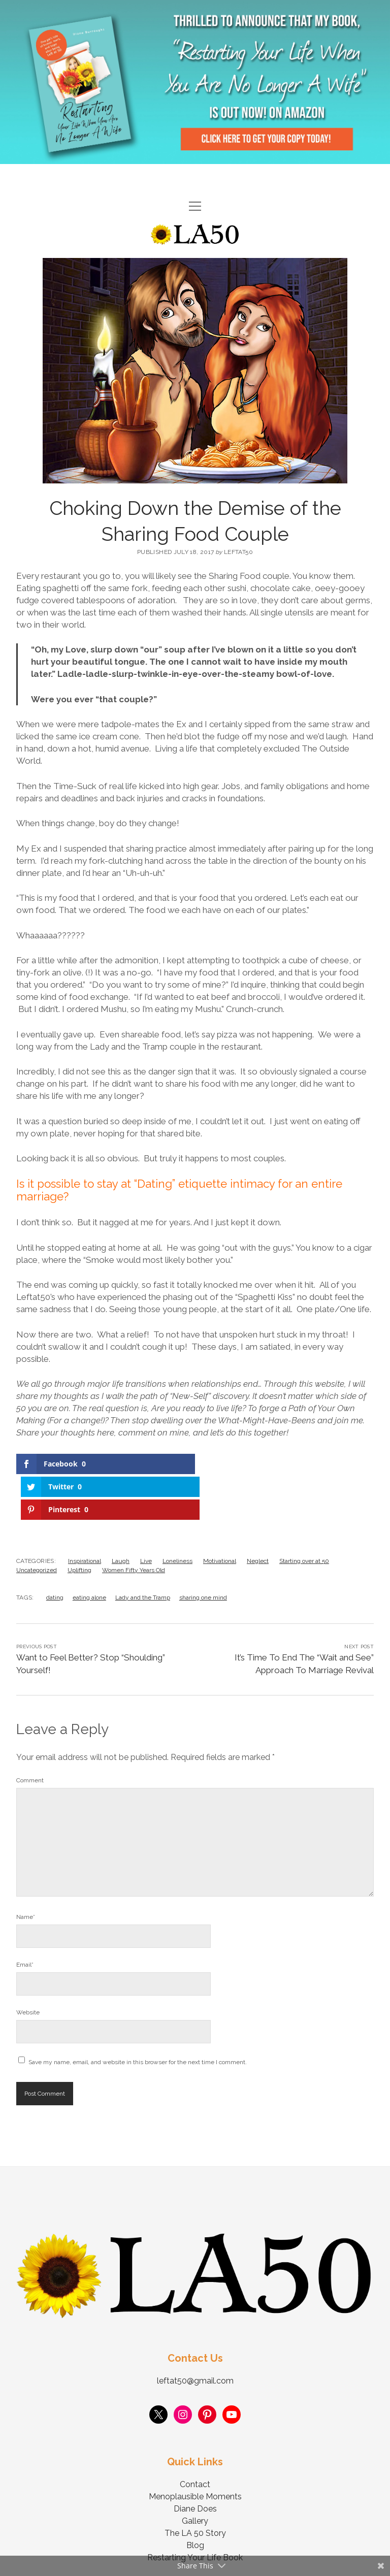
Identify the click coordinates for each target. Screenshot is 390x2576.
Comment (30, 1734)
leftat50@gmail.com (195, 2335)
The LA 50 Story (195, 2487)
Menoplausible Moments (195, 2451)
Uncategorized (36, 1524)
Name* (25, 1871)
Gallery (195, 2475)
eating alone (89, 1551)
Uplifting (79, 1524)
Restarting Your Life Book (195, 2512)
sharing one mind (203, 1551)
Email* (25, 1918)
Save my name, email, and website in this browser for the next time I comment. (137, 2016)
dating (54, 1551)
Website (28, 1966)
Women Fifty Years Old (133, 1524)
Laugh (120, 1515)
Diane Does (195, 2463)
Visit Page (195, 82)
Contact (195, 2438)
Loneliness (177, 1515)
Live (146, 1515)
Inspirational (84, 1515)
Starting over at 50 (304, 1515)
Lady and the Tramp (142, 1551)
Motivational (219, 1515)
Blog (195, 2499)
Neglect (258, 1515)
